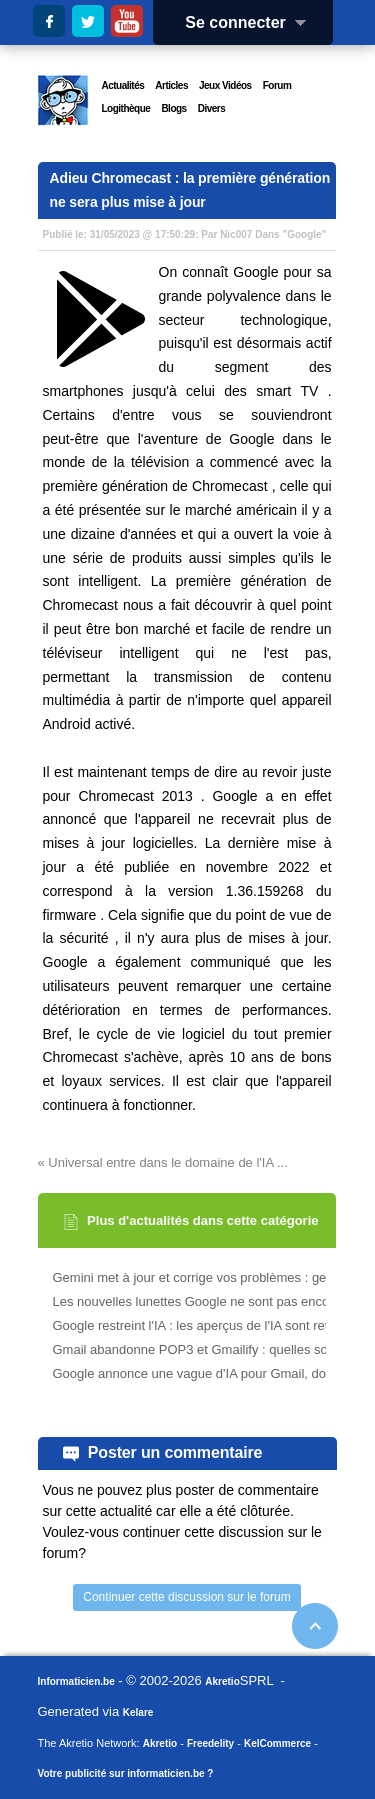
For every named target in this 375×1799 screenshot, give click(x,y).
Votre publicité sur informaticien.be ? (126, 1773)
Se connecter (252, 22)
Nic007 (236, 234)
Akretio (222, 1681)
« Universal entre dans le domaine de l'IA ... (163, 1162)
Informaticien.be (76, 1681)
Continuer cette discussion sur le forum (186, 1597)
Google (304, 234)
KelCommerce (277, 1743)
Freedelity (210, 1743)
